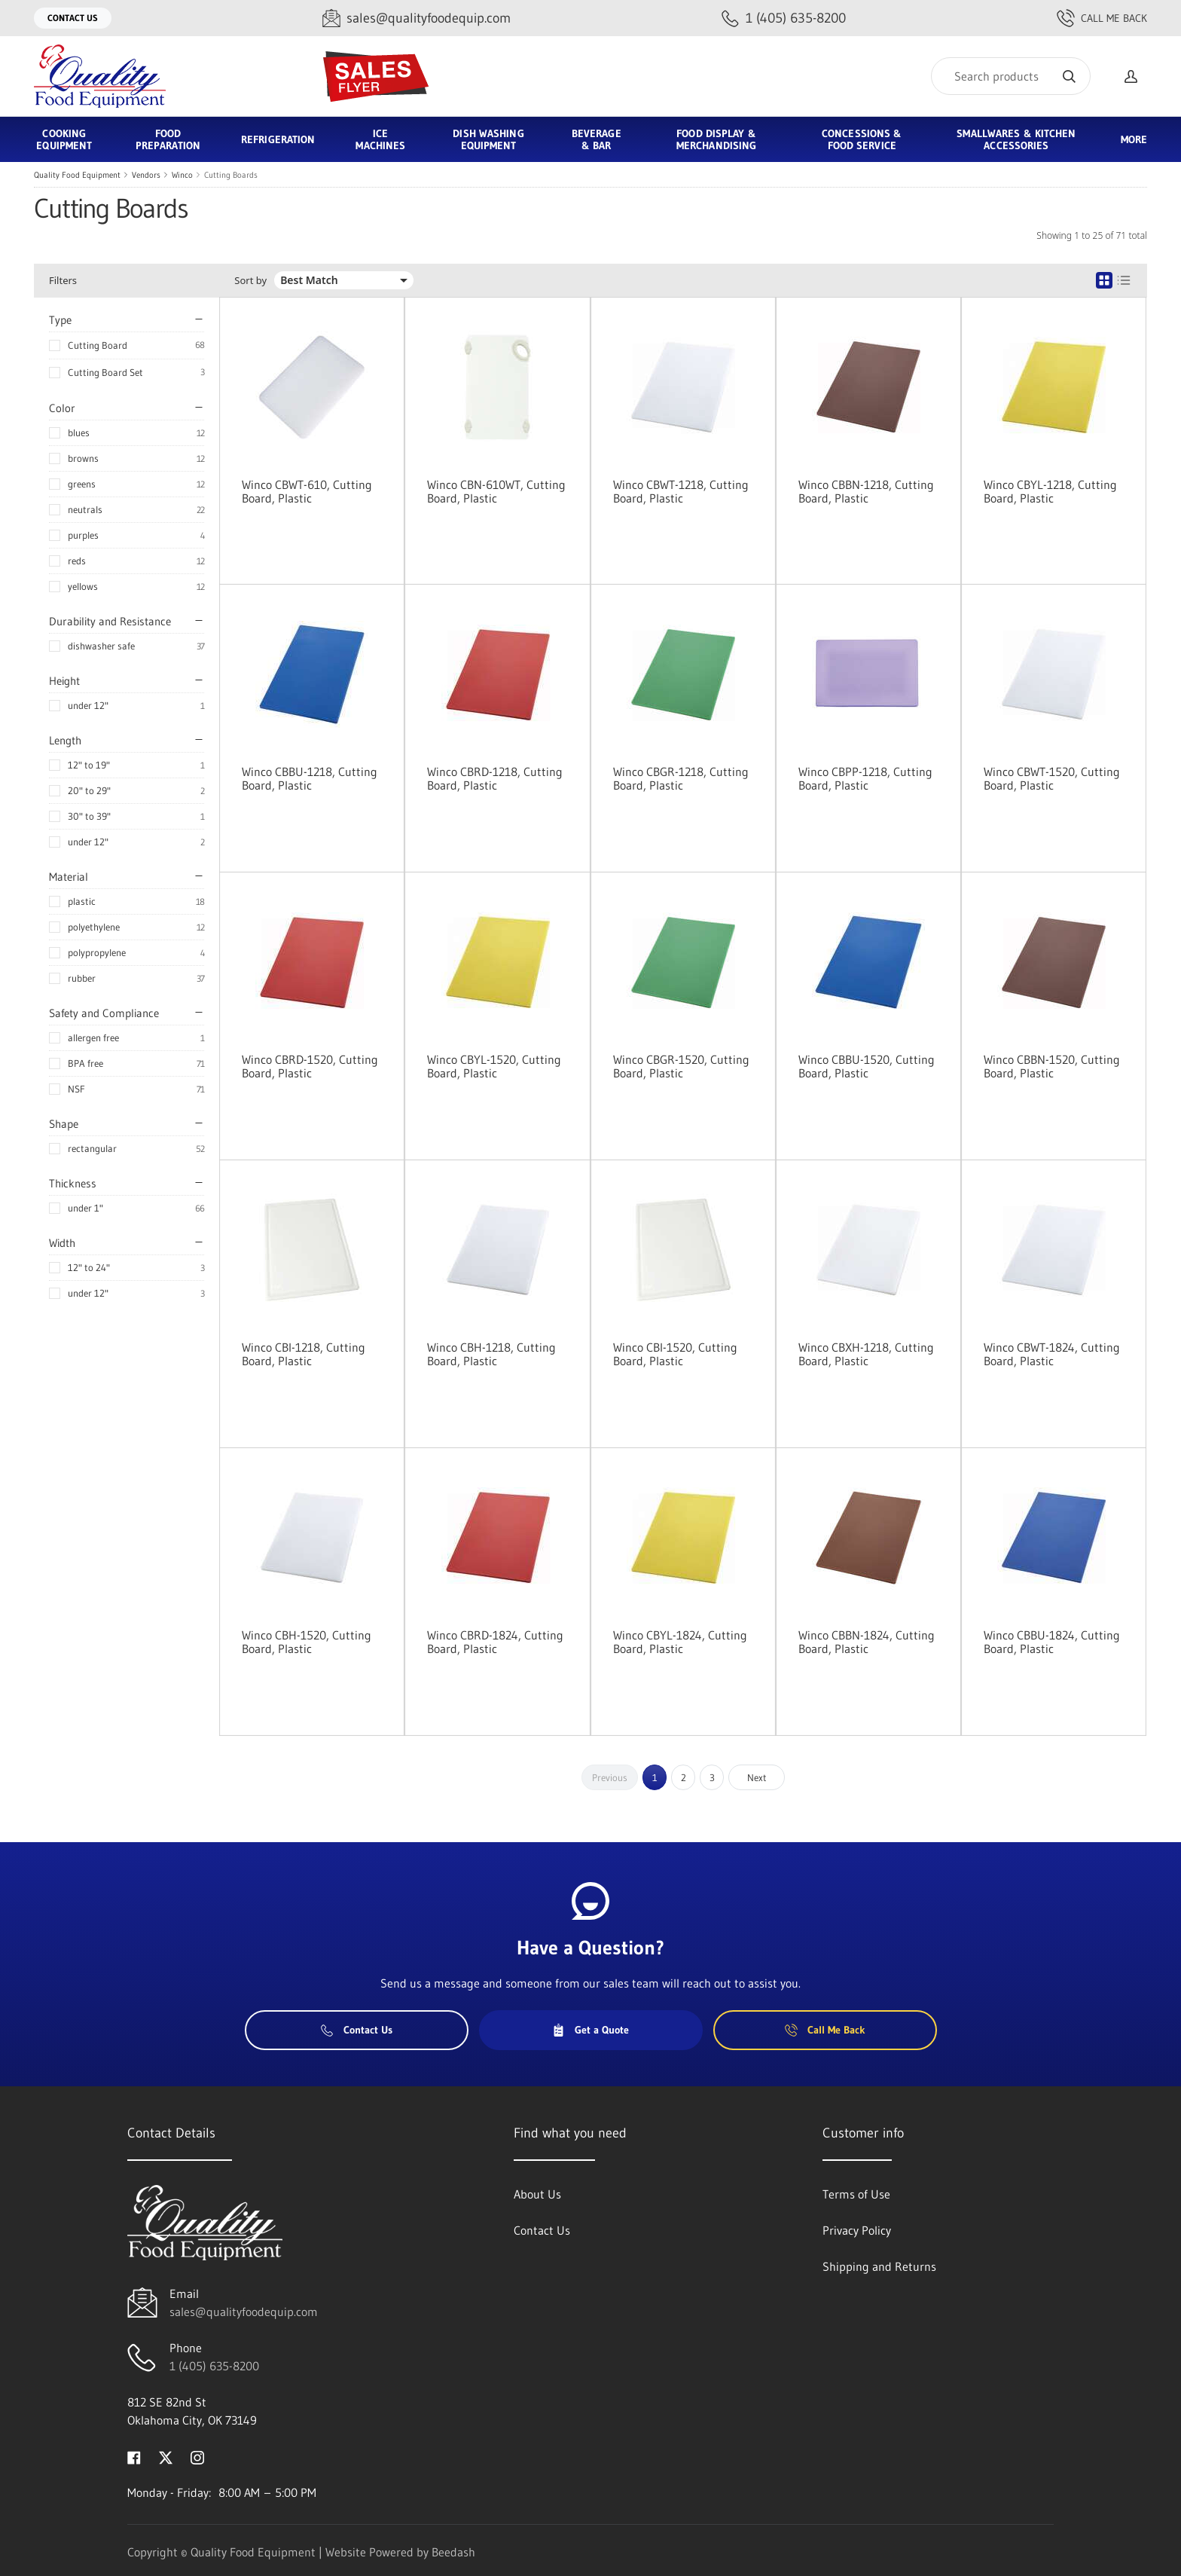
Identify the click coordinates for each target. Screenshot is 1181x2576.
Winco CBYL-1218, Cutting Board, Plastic (1050, 491)
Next (757, 1777)
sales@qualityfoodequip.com (243, 2311)
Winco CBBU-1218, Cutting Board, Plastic (309, 778)
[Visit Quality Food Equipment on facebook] (134, 2456)
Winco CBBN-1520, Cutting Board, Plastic (1052, 1066)
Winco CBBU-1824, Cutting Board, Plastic (1052, 1641)
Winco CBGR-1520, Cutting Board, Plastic (681, 1066)
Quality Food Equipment (77, 175)
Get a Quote (590, 2030)
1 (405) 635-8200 (214, 2365)
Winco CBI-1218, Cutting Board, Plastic (303, 1353)
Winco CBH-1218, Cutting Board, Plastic (491, 1353)
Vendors (146, 175)
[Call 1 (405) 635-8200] (784, 18)
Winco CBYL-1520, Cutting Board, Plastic (494, 1066)
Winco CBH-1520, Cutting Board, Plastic (306, 1641)
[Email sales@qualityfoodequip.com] (416, 18)
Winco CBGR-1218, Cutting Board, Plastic (681, 778)
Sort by (250, 280)
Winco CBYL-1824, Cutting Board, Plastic (680, 1641)
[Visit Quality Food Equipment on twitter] (165, 2456)
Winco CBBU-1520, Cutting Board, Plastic (866, 1066)
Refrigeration (278, 139)
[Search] (1011, 76)
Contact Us (72, 17)
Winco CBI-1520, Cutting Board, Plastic (675, 1353)
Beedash (453, 2551)
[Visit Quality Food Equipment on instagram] (197, 2456)
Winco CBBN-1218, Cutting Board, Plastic (866, 491)
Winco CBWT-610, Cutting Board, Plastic (307, 491)
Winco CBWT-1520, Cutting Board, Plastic (1052, 778)
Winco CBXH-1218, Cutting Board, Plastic (866, 1353)
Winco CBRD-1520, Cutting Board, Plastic (310, 1066)
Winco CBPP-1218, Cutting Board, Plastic (865, 778)
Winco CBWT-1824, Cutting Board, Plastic (1052, 1353)
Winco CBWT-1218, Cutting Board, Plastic (681, 491)
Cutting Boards (231, 175)
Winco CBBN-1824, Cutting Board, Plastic (866, 1641)
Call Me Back (1102, 18)
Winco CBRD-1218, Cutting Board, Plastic (495, 778)
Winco (182, 175)
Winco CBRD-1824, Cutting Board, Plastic (495, 1641)
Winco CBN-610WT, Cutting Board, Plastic (496, 491)
